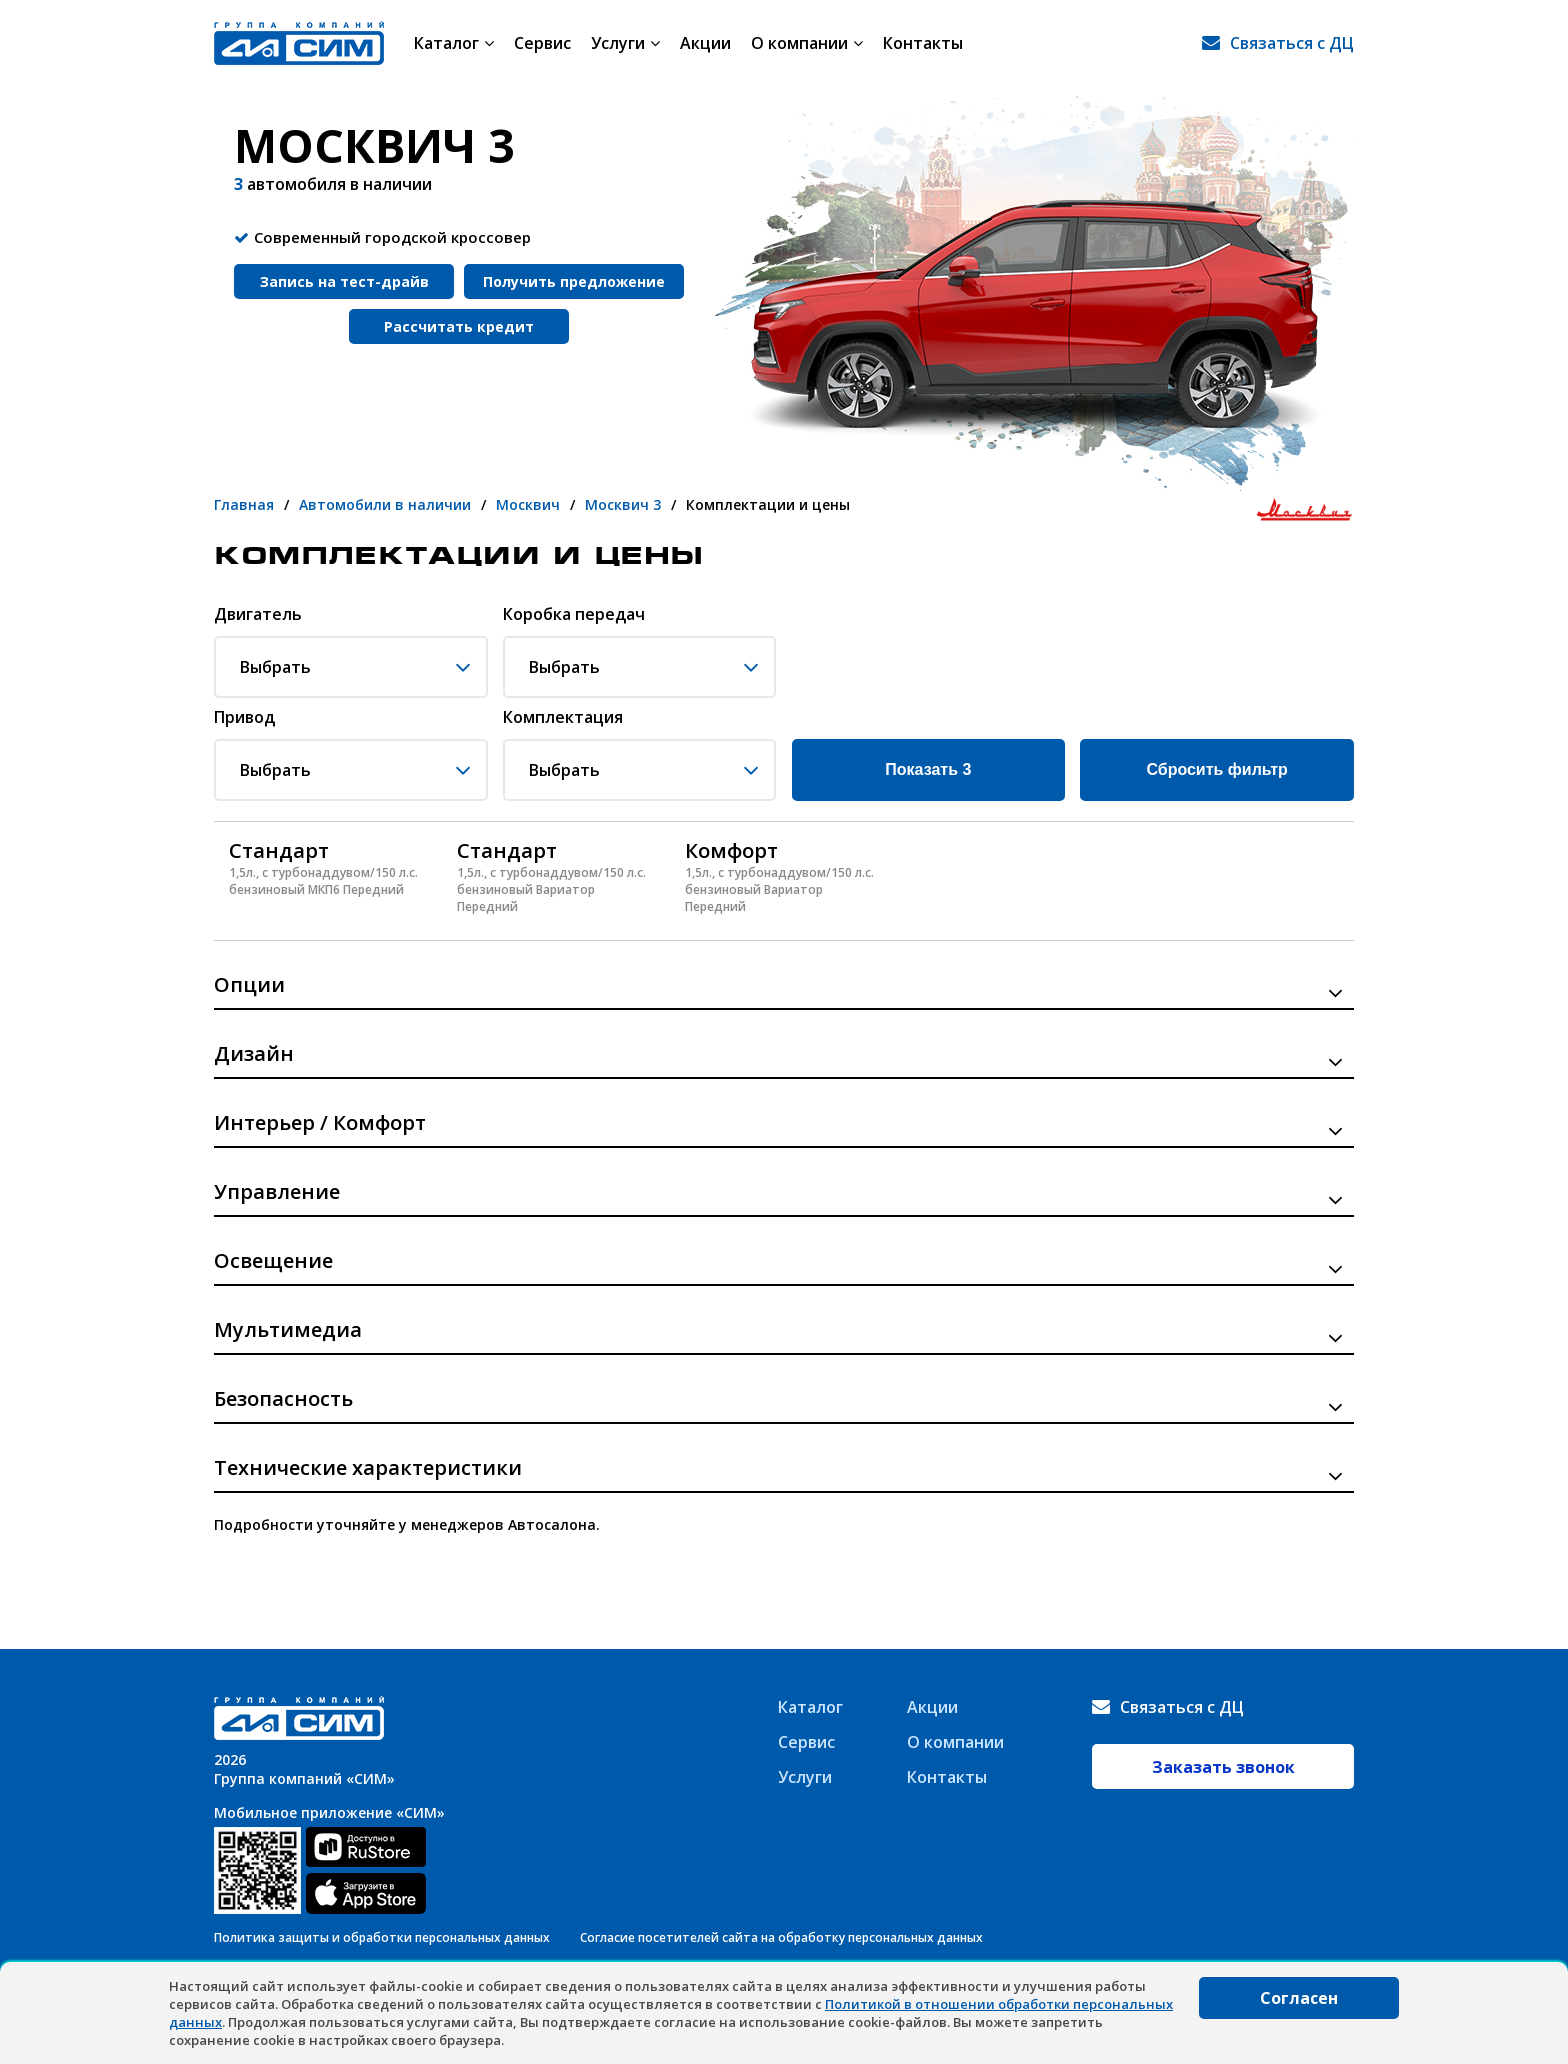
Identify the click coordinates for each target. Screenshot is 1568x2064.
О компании (807, 43)
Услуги (625, 43)
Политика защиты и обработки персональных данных (382, 1937)
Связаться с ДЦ (1292, 43)
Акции (705, 43)
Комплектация (563, 718)
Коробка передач (574, 615)
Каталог (454, 43)
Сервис (542, 43)
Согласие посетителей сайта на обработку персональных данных (781, 1937)
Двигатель (258, 615)
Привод (244, 718)
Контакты (923, 43)
